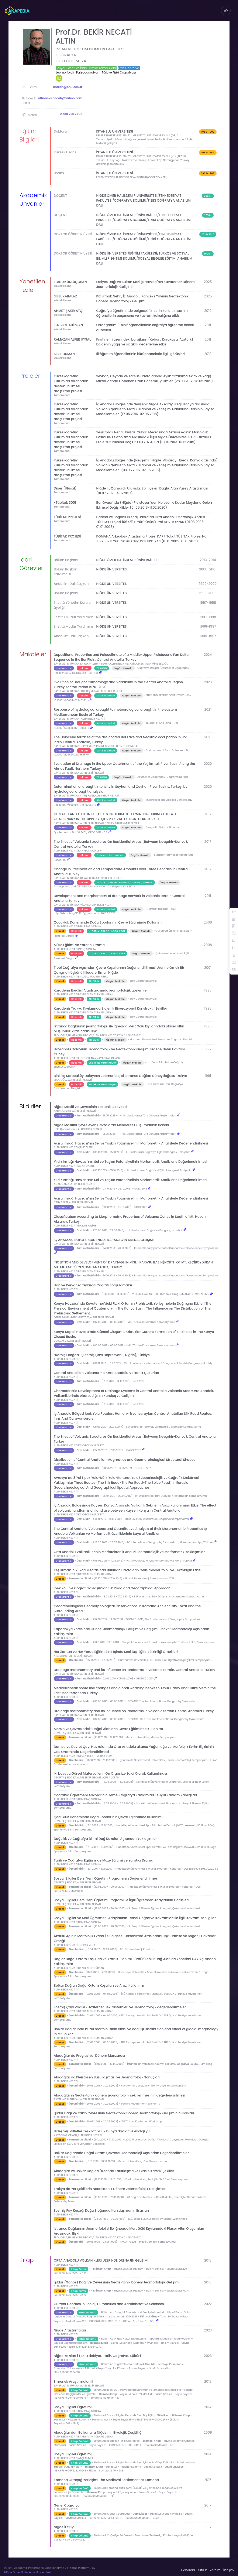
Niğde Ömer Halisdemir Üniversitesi (27, 2572)
